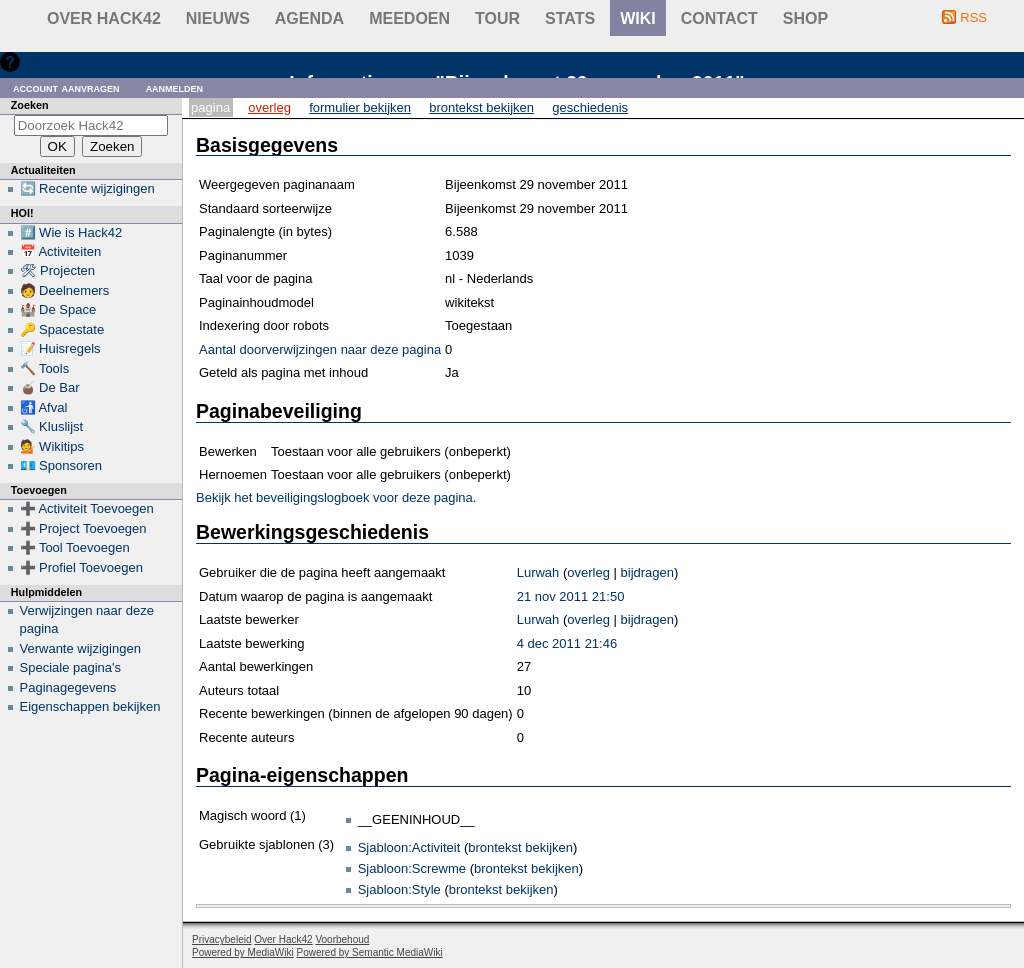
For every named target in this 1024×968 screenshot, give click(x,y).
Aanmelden (175, 87)
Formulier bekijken (360, 107)
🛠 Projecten (58, 270)
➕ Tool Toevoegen (75, 547)
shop (805, 18)
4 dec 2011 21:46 (567, 643)
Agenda (309, 18)
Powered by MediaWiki (243, 952)
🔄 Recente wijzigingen (87, 188)
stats (570, 18)
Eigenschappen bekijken (90, 706)
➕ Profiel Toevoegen (81, 567)
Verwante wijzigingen (80, 648)
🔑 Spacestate (62, 329)
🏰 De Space (58, 309)
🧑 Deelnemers (65, 290)
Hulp (38, 61)
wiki (638, 18)
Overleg (269, 107)
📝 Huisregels (60, 348)
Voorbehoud (342, 939)
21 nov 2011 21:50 (571, 596)
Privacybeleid (221, 939)
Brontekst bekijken (481, 107)
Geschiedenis (590, 107)
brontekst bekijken (520, 847)
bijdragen (648, 572)
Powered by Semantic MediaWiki (370, 952)
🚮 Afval (44, 407)
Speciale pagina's (71, 667)
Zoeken (30, 105)
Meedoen (409, 18)
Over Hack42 (104, 18)
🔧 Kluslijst (52, 426)
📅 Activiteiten (61, 251)
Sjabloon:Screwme (412, 868)
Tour (497, 18)
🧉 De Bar (50, 387)
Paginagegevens (68, 687)
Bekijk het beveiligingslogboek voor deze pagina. (336, 497)
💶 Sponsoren (61, 465)
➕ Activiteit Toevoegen (87, 508)
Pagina (210, 107)
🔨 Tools (45, 368)
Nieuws (218, 18)
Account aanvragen (66, 87)
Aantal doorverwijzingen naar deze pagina (320, 349)
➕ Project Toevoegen (83, 528)
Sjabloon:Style (399, 889)
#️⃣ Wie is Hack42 (71, 232)
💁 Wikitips (52, 446)
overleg (588, 572)
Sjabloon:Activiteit (409, 847)
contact (719, 18)
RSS (973, 17)
